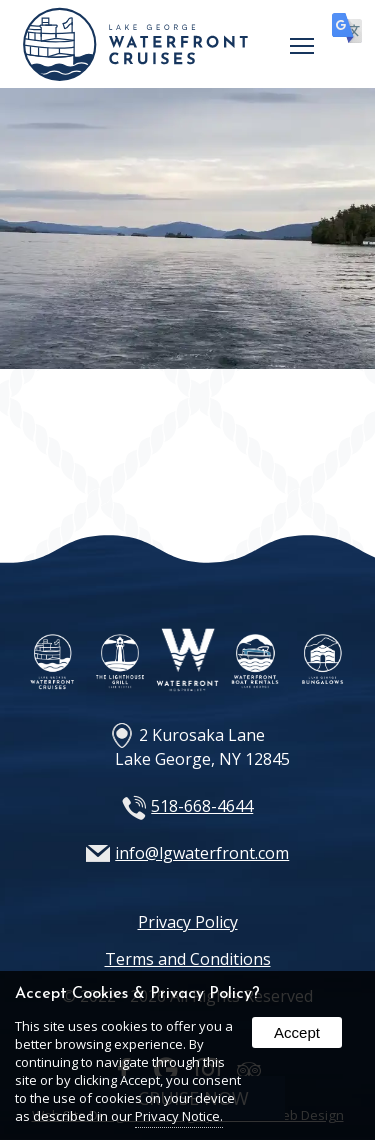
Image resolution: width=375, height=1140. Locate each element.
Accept (297, 1032)
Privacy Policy (188, 922)
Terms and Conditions (188, 959)
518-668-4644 (202, 806)
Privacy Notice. (179, 1116)
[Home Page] (136, 75)
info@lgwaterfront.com (202, 853)
